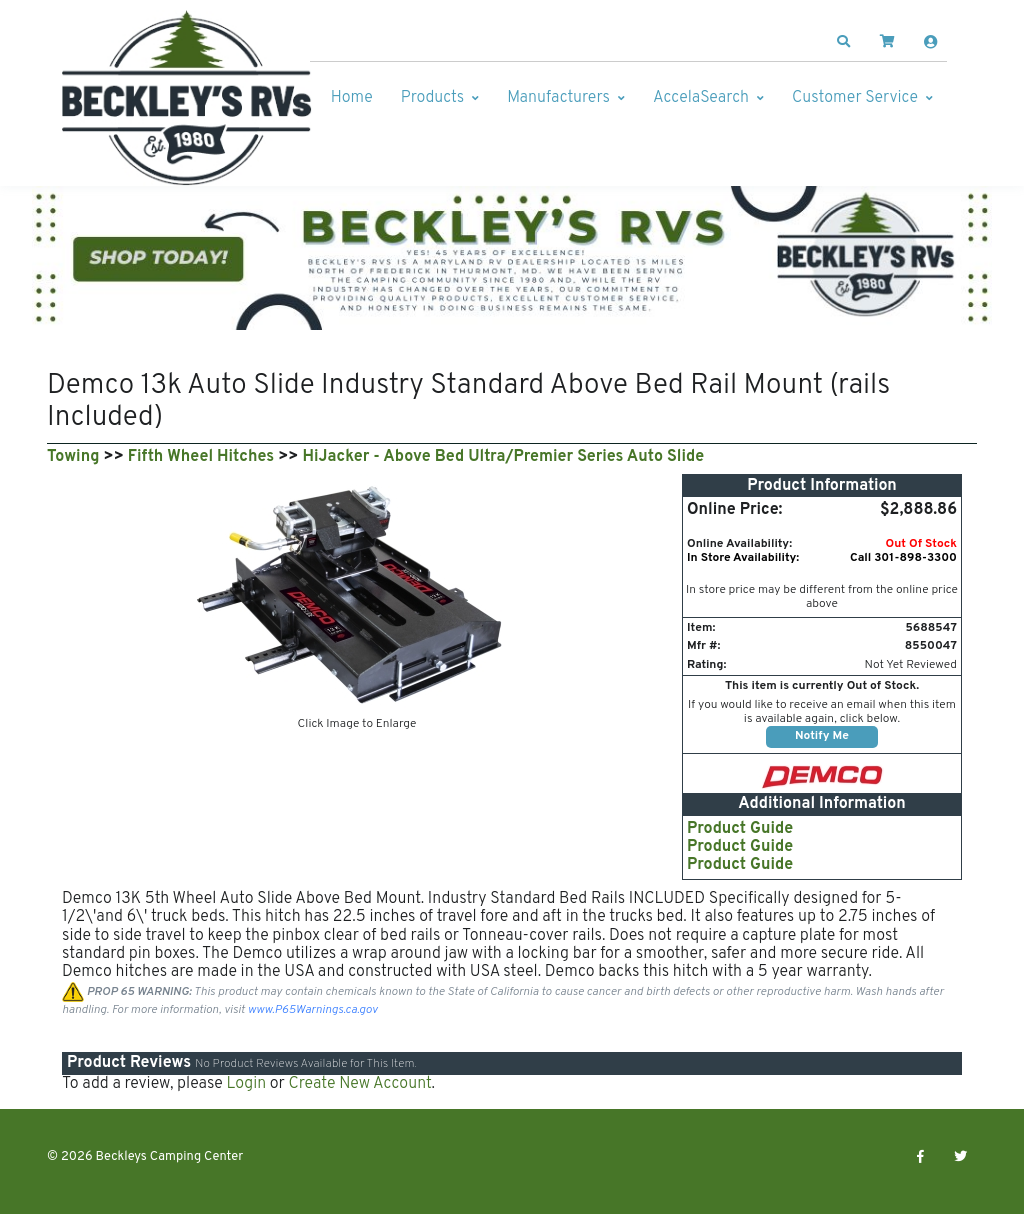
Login (246, 1084)
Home (352, 98)
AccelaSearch (701, 98)
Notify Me (822, 736)
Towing (73, 457)
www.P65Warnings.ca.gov (313, 1010)
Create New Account (359, 1084)
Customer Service (855, 98)
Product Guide (740, 829)
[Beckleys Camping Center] (187, 98)
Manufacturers (558, 98)
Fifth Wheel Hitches (201, 457)
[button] (844, 42)
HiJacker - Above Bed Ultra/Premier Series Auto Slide (504, 457)
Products (432, 98)
